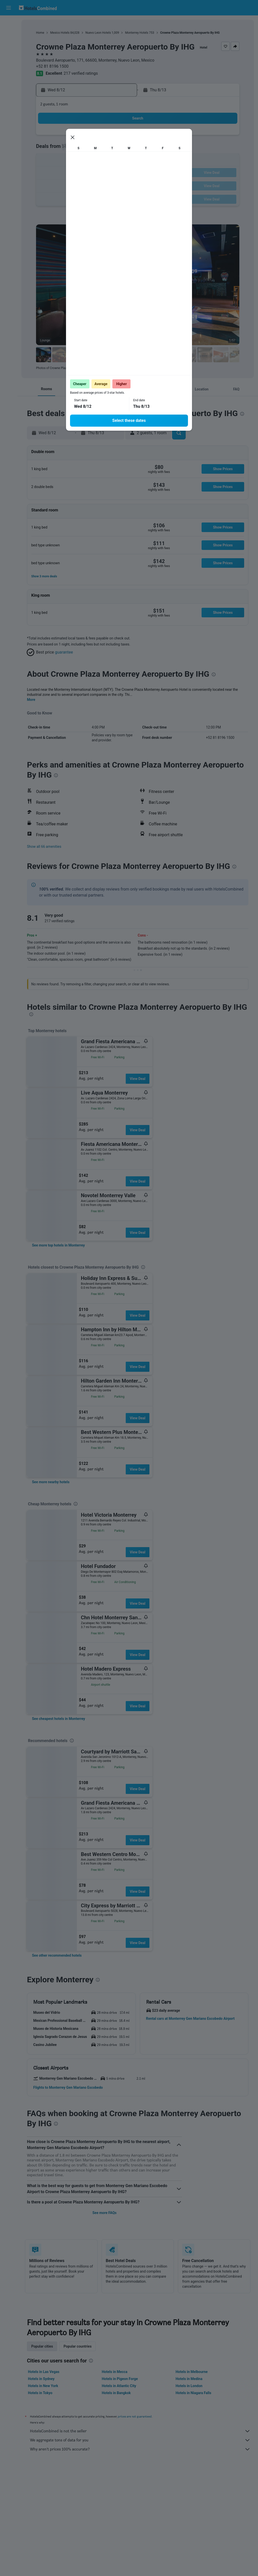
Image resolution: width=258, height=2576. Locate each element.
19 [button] (84, 173)
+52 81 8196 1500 (52, 66)
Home (40, 32)
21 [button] (108, 173)
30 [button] (48, 197)
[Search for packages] (8, 55)
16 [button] (48, 173)
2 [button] (48, 148)
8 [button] (120, 148)
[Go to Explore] (8, 65)
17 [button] (60, 173)
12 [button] (84, 160)
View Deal (137, 1079)
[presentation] (112, 367)
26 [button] (84, 185)
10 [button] (60, 160)
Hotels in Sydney (41, 2379)
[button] (8, 7)
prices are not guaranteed (135, 2416)
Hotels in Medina (189, 2379)
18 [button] (72, 173)
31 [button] (60, 197)
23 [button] (48, 185)
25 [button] (72, 185)
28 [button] (108, 185)
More (31, 700)
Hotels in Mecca (114, 2372)
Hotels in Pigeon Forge (120, 2379)
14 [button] (108, 160)
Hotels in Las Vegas (43, 2372)
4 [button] (72, 148)
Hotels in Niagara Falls (193, 2393)
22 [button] (120, 173)
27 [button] (96, 185)
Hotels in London (189, 2386)
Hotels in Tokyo (40, 2393)
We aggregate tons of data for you (140, 2440)
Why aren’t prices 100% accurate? (140, 2449)
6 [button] (96, 148)
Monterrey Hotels (136, 32)
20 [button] (96, 173)
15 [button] (120, 160)
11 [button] (72, 160)
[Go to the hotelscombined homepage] (37, 7)
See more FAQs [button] (104, 2213)
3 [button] (60, 148)
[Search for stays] (8, 34)
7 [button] (108, 148)
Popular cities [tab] (42, 2346)
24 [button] (60, 185)
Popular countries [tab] (77, 2346)
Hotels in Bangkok (116, 2393)
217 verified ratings (81, 73)
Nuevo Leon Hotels (98, 32)
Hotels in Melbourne (192, 2372)
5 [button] (84, 148)
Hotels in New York (43, 2386)
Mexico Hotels (60, 32)
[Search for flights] (8, 23)
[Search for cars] (8, 44)
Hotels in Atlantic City (119, 2386)
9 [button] (48, 160)
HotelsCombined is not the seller (140, 2431)
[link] (58, 1245)
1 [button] (120, 136)
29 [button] (120, 185)
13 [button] (96, 160)
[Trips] (8, 80)
